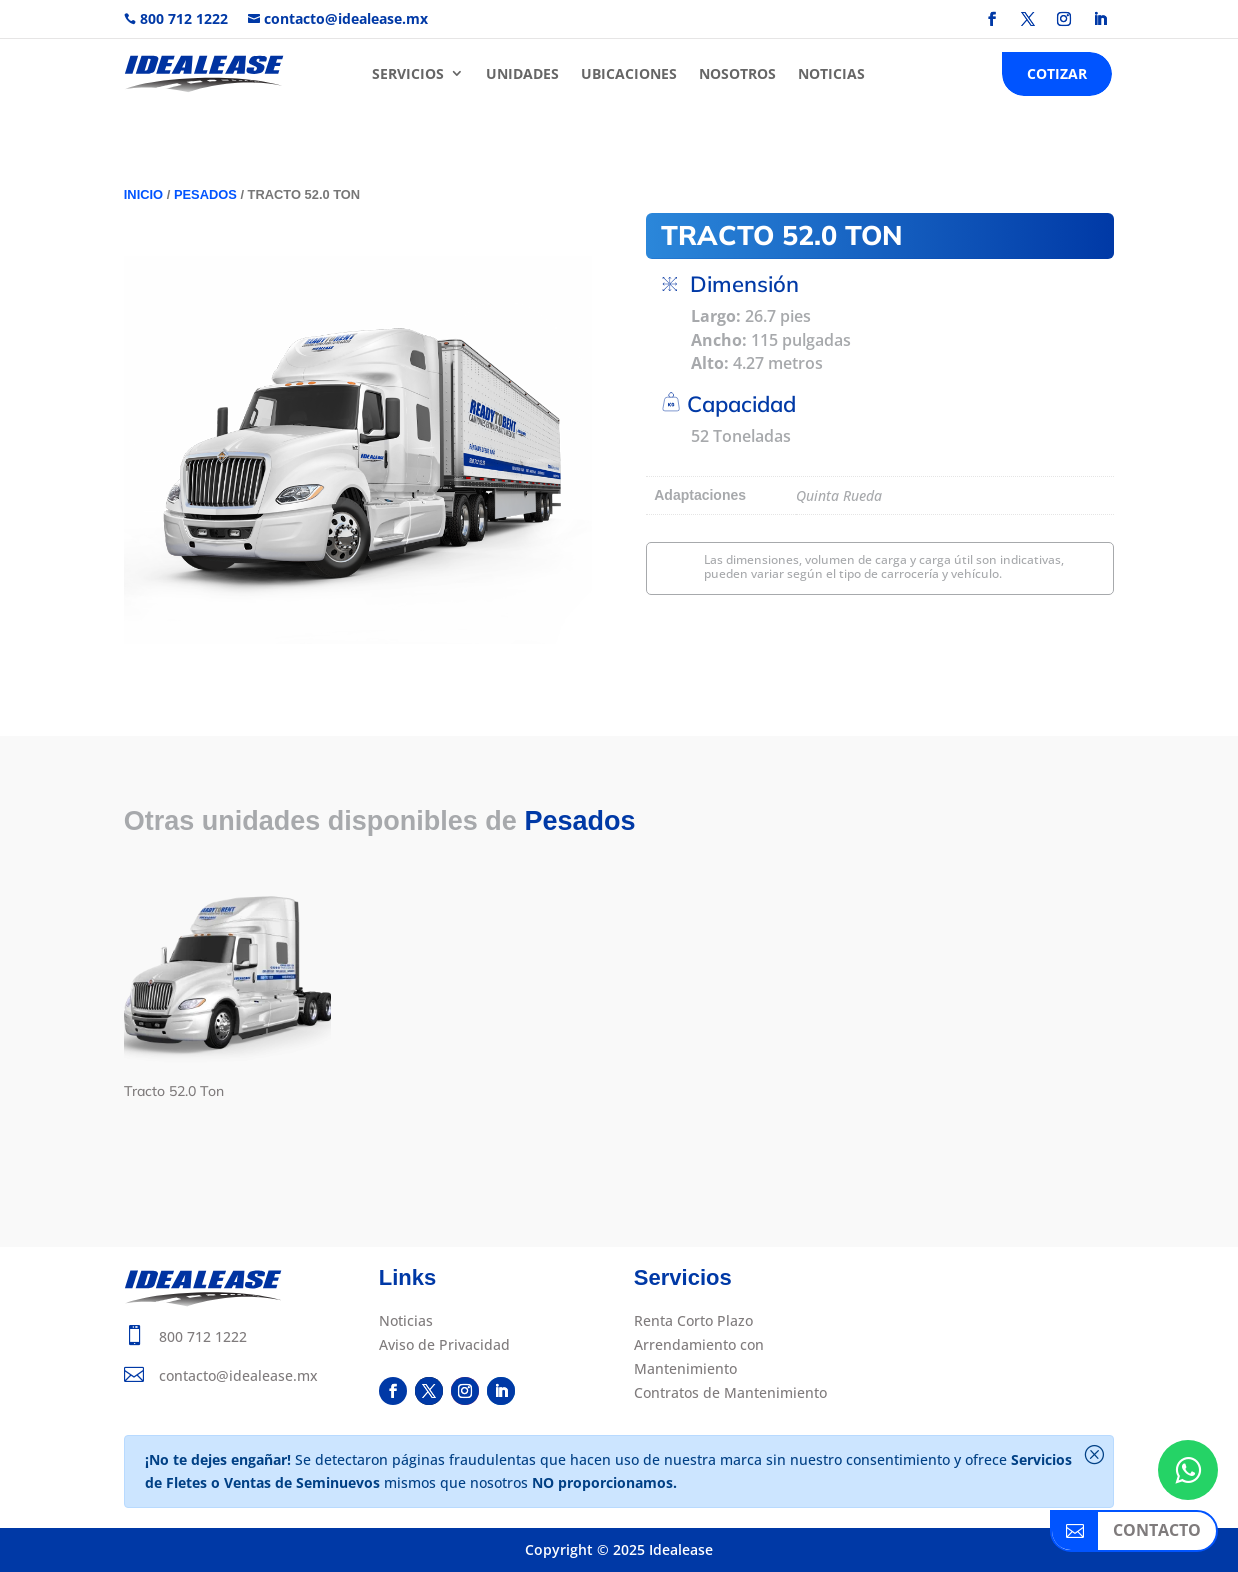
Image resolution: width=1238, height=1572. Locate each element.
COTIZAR (1057, 73)
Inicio (143, 194)
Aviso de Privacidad (444, 1344)
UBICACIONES (629, 73)
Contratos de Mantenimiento (730, 1392)
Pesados (205, 194)
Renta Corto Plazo (693, 1320)
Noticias (406, 1320)
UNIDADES (522, 73)
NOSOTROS (737, 73)
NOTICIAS (831, 73)
